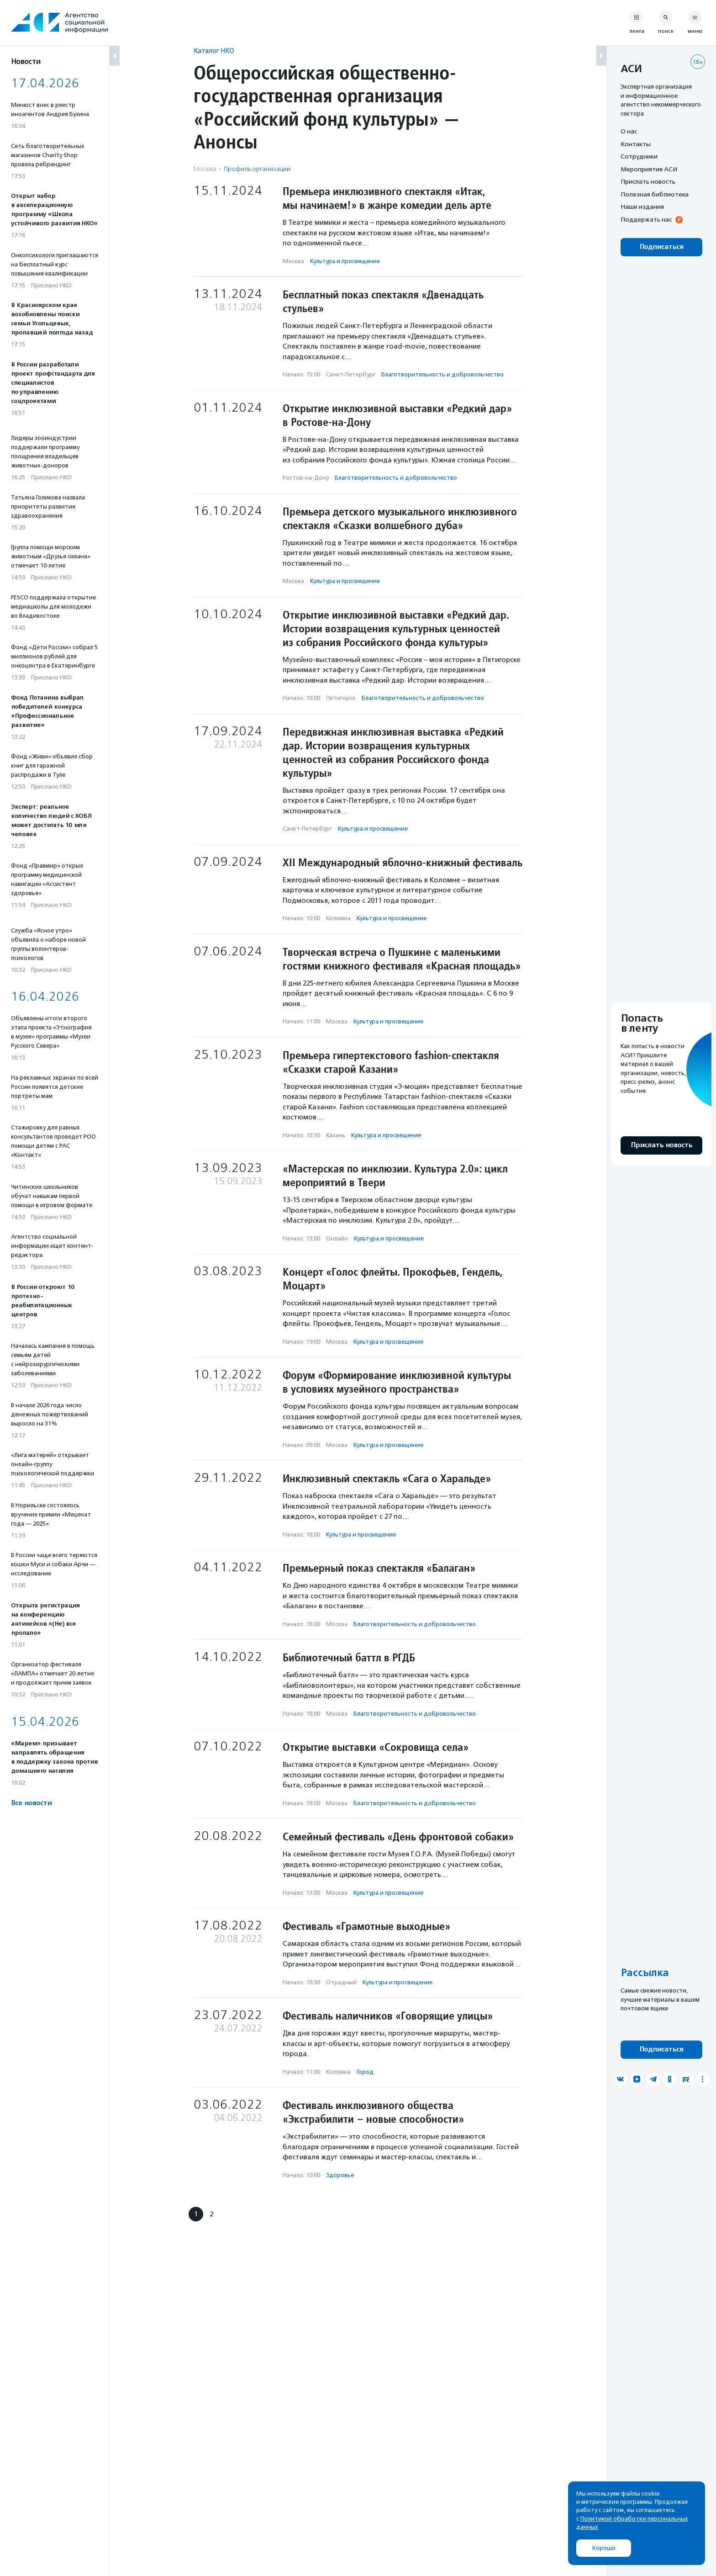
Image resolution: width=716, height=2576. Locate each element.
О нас (629, 131)
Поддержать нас (646, 219)
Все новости (31, 1803)
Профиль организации (257, 169)
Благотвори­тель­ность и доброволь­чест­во (442, 374)
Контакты (636, 144)
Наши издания (642, 206)
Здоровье (340, 2175)
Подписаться (661, 247)
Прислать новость (648, 181)
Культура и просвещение (345, 261)
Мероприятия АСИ (649, 169)
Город (365, 2071)
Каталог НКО (214, 50)
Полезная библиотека (655, 194)
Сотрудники (639, 156)
